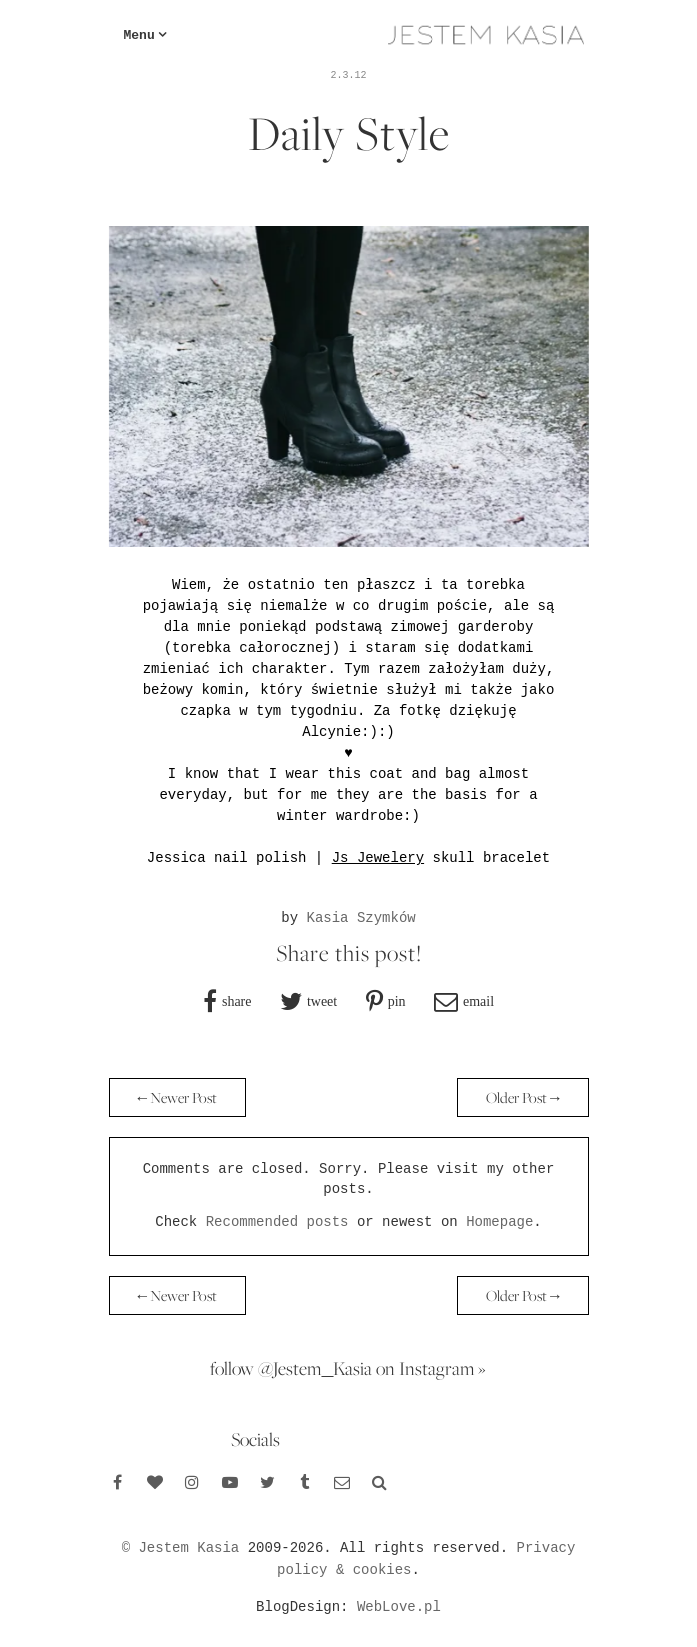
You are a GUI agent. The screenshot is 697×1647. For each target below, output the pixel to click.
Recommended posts (277, 1222)
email (478, 1001)
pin (397, 1001)
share (237, 1001)
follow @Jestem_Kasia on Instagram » (348, 1368)
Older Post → (523, 1097)
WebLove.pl (399, 1607)
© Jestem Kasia (181, 1548)
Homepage (499, 1222)
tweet (322, 1001)
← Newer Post (178, 1097)
